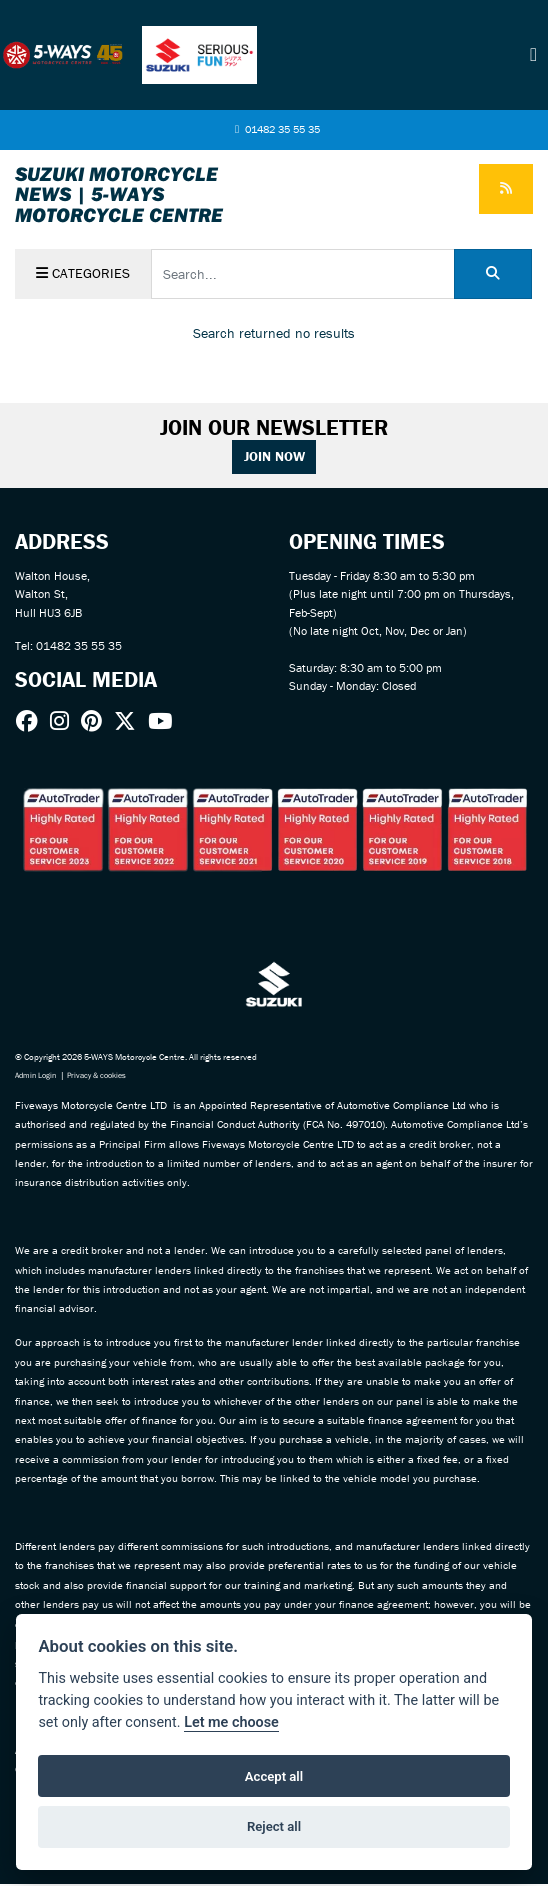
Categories (83, 275)
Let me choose (231, 1722)
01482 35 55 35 (277, 130)
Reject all (274, 1826)
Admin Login (38, 1078)
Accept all (274, 1776)
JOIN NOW (274, 458)
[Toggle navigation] (533, 54)
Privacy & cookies (105, 1078)
